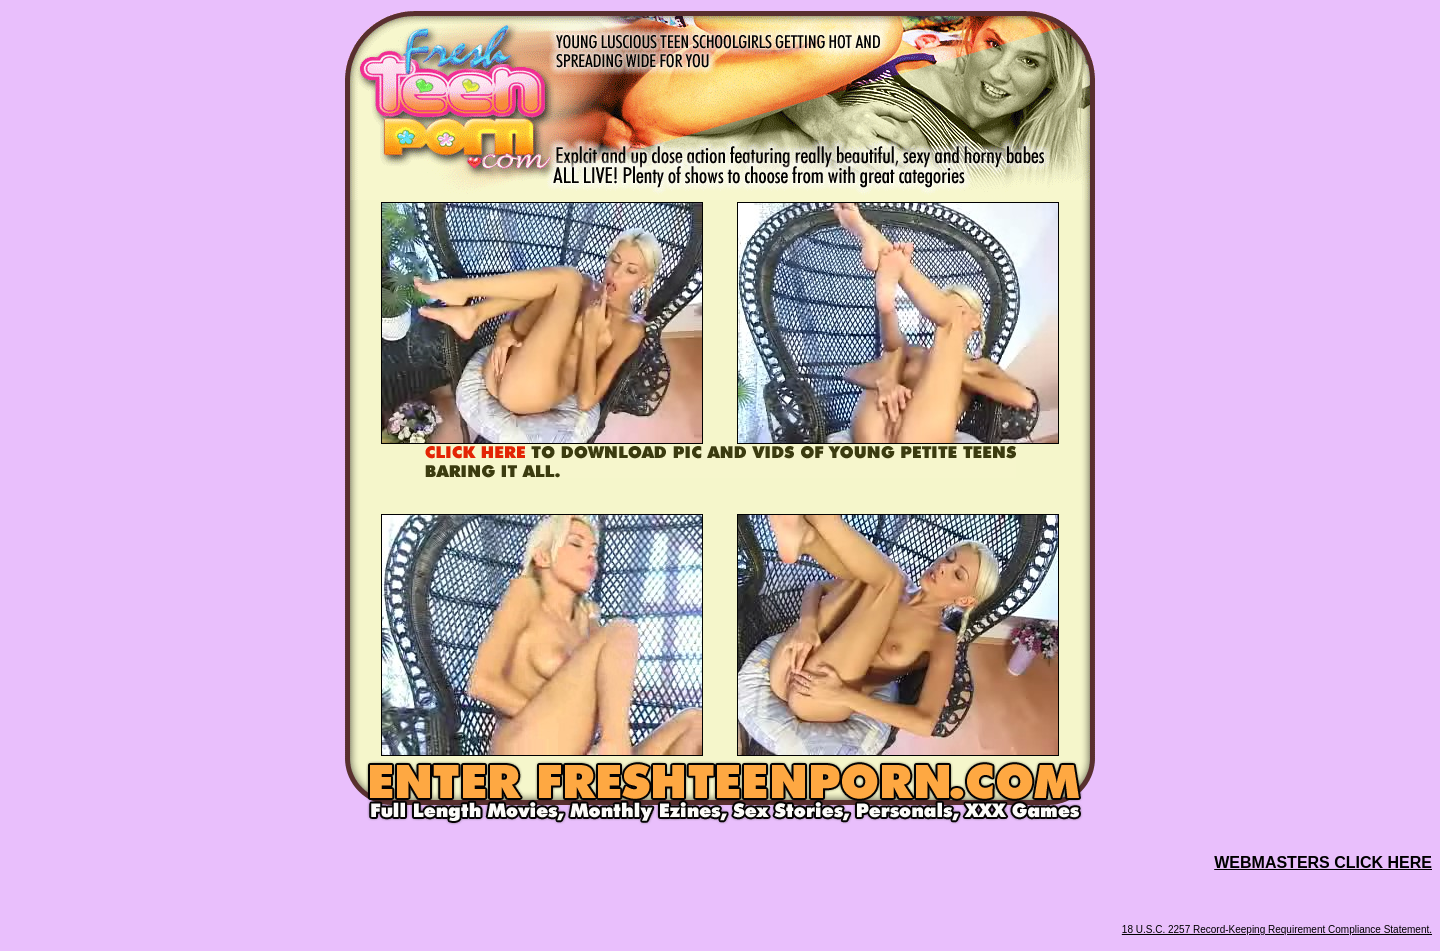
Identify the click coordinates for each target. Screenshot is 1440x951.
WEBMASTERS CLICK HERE (1323, 862)
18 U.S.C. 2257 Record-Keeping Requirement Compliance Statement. (1277, 929)
